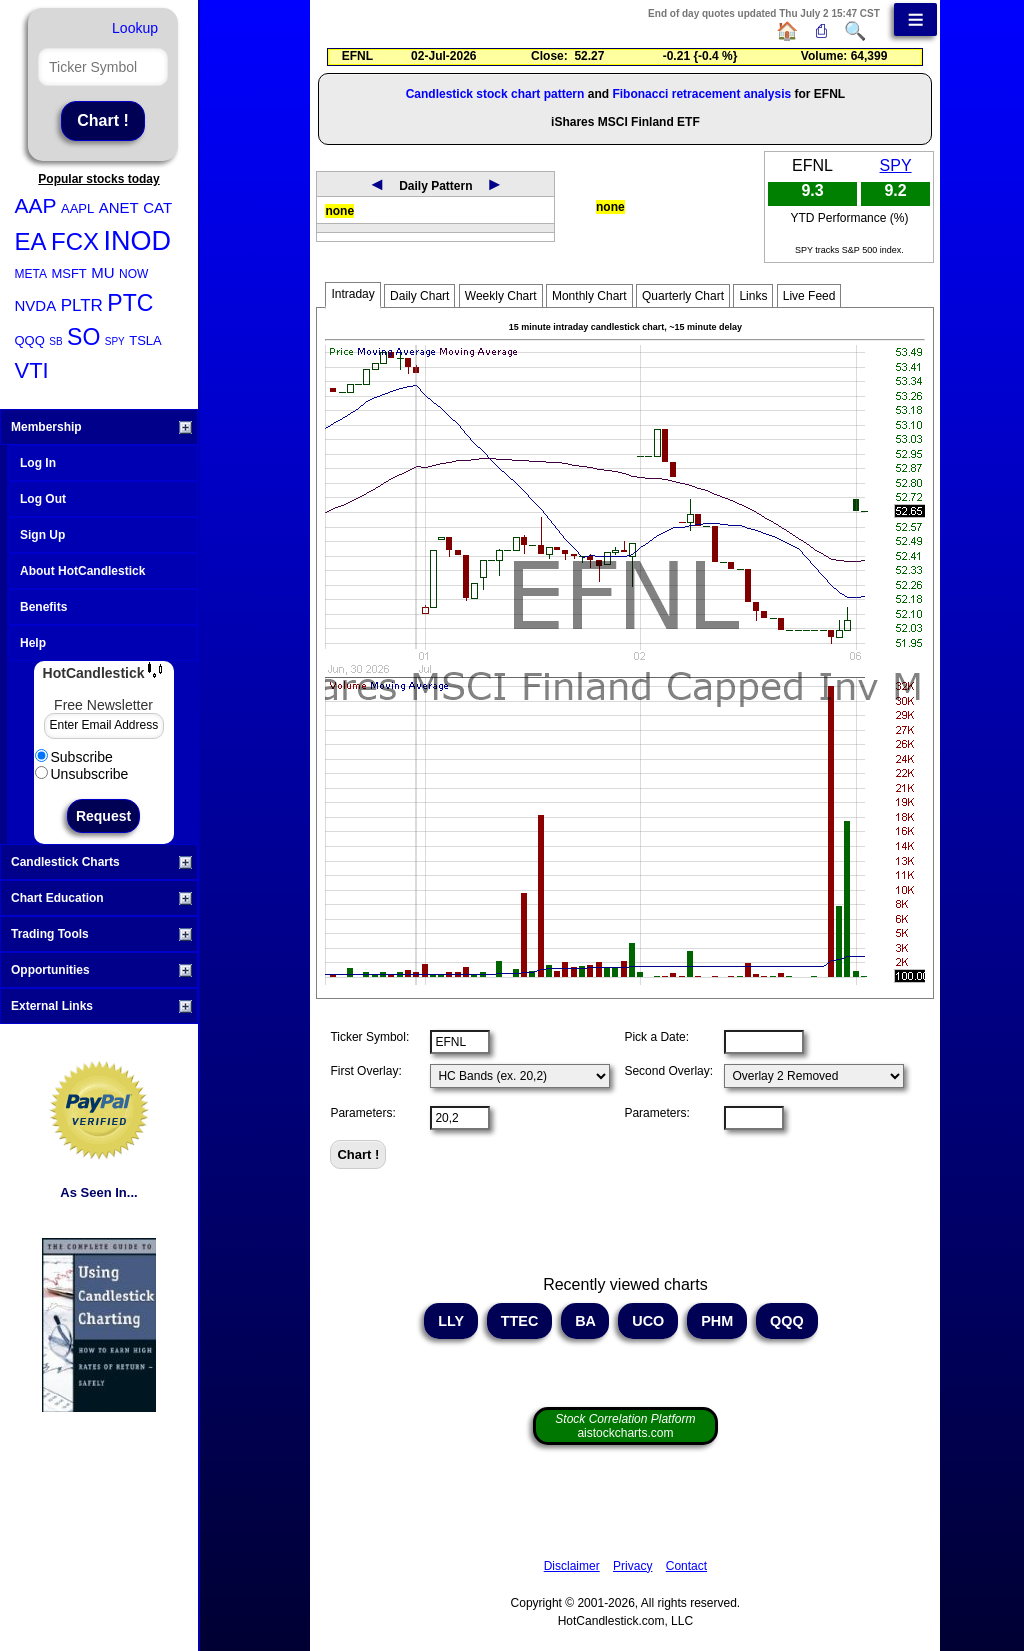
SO (83, 337)
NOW (133, 274)
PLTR (82, 305)
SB (55, 341)
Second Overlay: (668, 1071)
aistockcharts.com (625, 1426)
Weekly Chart (501, 296)
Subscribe (74, 757)
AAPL (77, 208)
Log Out (43, 499)
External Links (101, 1006)
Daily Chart (419, 296)
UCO (648, 1321)
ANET (119, 207)
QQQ (30, 340)
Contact (686, 1566)
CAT (157, 207)
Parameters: (362, 1113)
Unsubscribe (82, 774)
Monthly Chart (589, 296)
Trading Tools (101, 934)
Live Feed (809, 296)
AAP (36, 205)
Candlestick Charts (101, 862)
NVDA (36, 305)
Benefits (43, 607)
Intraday (352, 294)
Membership (101, 427)
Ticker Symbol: (369, 1037)
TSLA (145, 340)
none (339, 211)
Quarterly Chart (683, 296)
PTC (130, 303)
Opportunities (101, 970)
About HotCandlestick (82, 571)
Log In (38, 463)
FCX (75, 241)
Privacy (632, 1566)
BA (585, 1321)
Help (33, 643)
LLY (451, 1321)
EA (31, 241)
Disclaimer (572, 1566)
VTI (32, 370)
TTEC (520, 1321)
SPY (115, 341)
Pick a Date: (656, 1037)
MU (102, 272)
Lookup (135, 28)
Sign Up (42, 535)
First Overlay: (365, 1071)
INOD (137, 241)
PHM (717, 1321)
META (31, 274)
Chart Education (101, 898)
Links (753, 296)
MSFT (68, 273)
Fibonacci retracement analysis (701, 94)
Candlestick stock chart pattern (495, 94)
